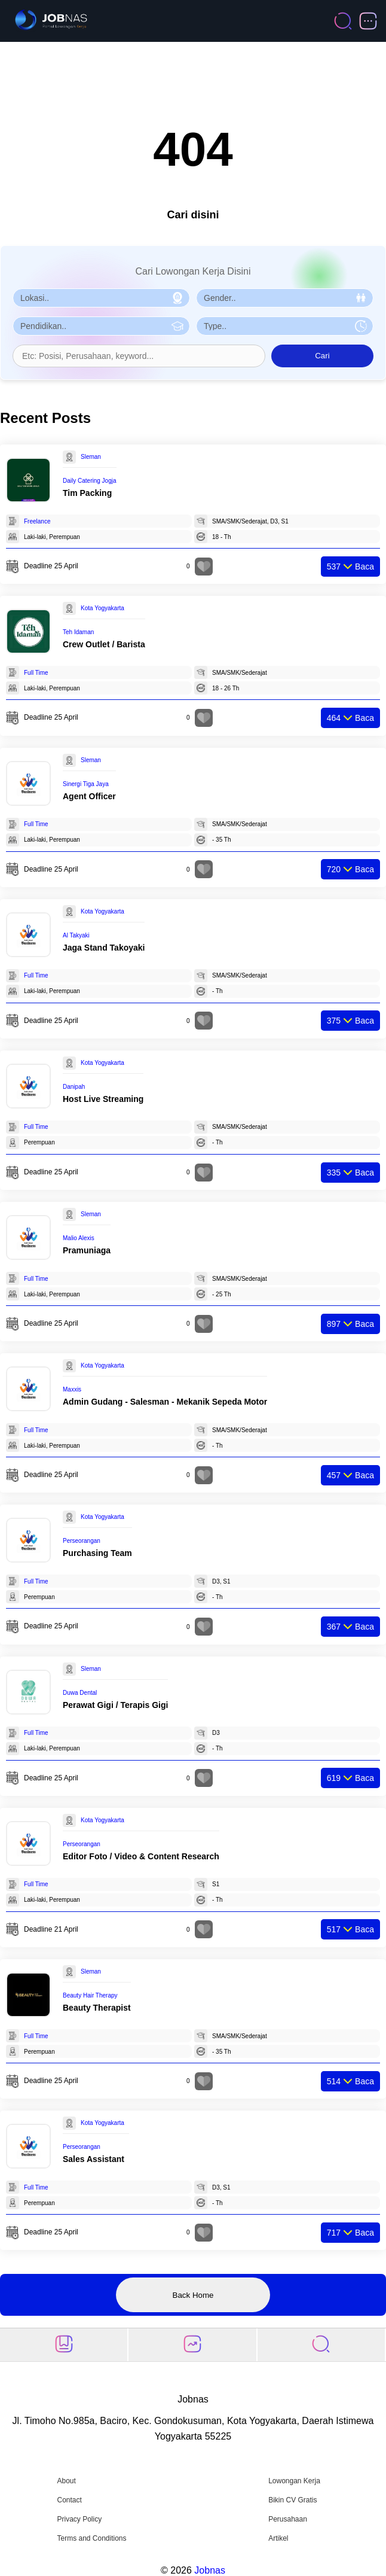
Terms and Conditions (91, 2538)
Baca (350, 566)
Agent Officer (89, 796)
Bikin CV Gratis (292, 2500)
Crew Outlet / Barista (104, 644)
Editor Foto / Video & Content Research (141, 1856)
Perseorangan (81, 1540)
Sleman (91, 456)
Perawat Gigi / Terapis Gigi (115, 1705)
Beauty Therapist (97, 2007)
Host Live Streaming (103, 1099)
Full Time (36, 672)
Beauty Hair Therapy (90, 1995)
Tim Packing (87, 493)
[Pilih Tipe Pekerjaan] (284, 326)
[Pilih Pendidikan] (101, 326)
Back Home (193, 2295)
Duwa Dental (80, 1692)
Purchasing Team (97, 1553)
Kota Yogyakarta (102, 608)
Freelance (37, 521)
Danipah (74, 1086)
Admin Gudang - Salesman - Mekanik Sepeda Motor (165, 1401)
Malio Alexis (78, 1238)
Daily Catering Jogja (90, 480)
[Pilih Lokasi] (101, 297)
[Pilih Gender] (284, 297)
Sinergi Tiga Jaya (86, 784)
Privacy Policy (79, 2519)
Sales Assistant (93, 2159)
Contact (69, 2500)
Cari (322, 355)
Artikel (278, 2538)
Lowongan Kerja (294, 2481)
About (66, 2481)
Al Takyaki (76, 935)
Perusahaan (287, 2519)
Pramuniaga (87, 1250)
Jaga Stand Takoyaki (104, 947)
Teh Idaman (78, 632)
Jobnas (209, 2570)
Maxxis (72, 1389)
